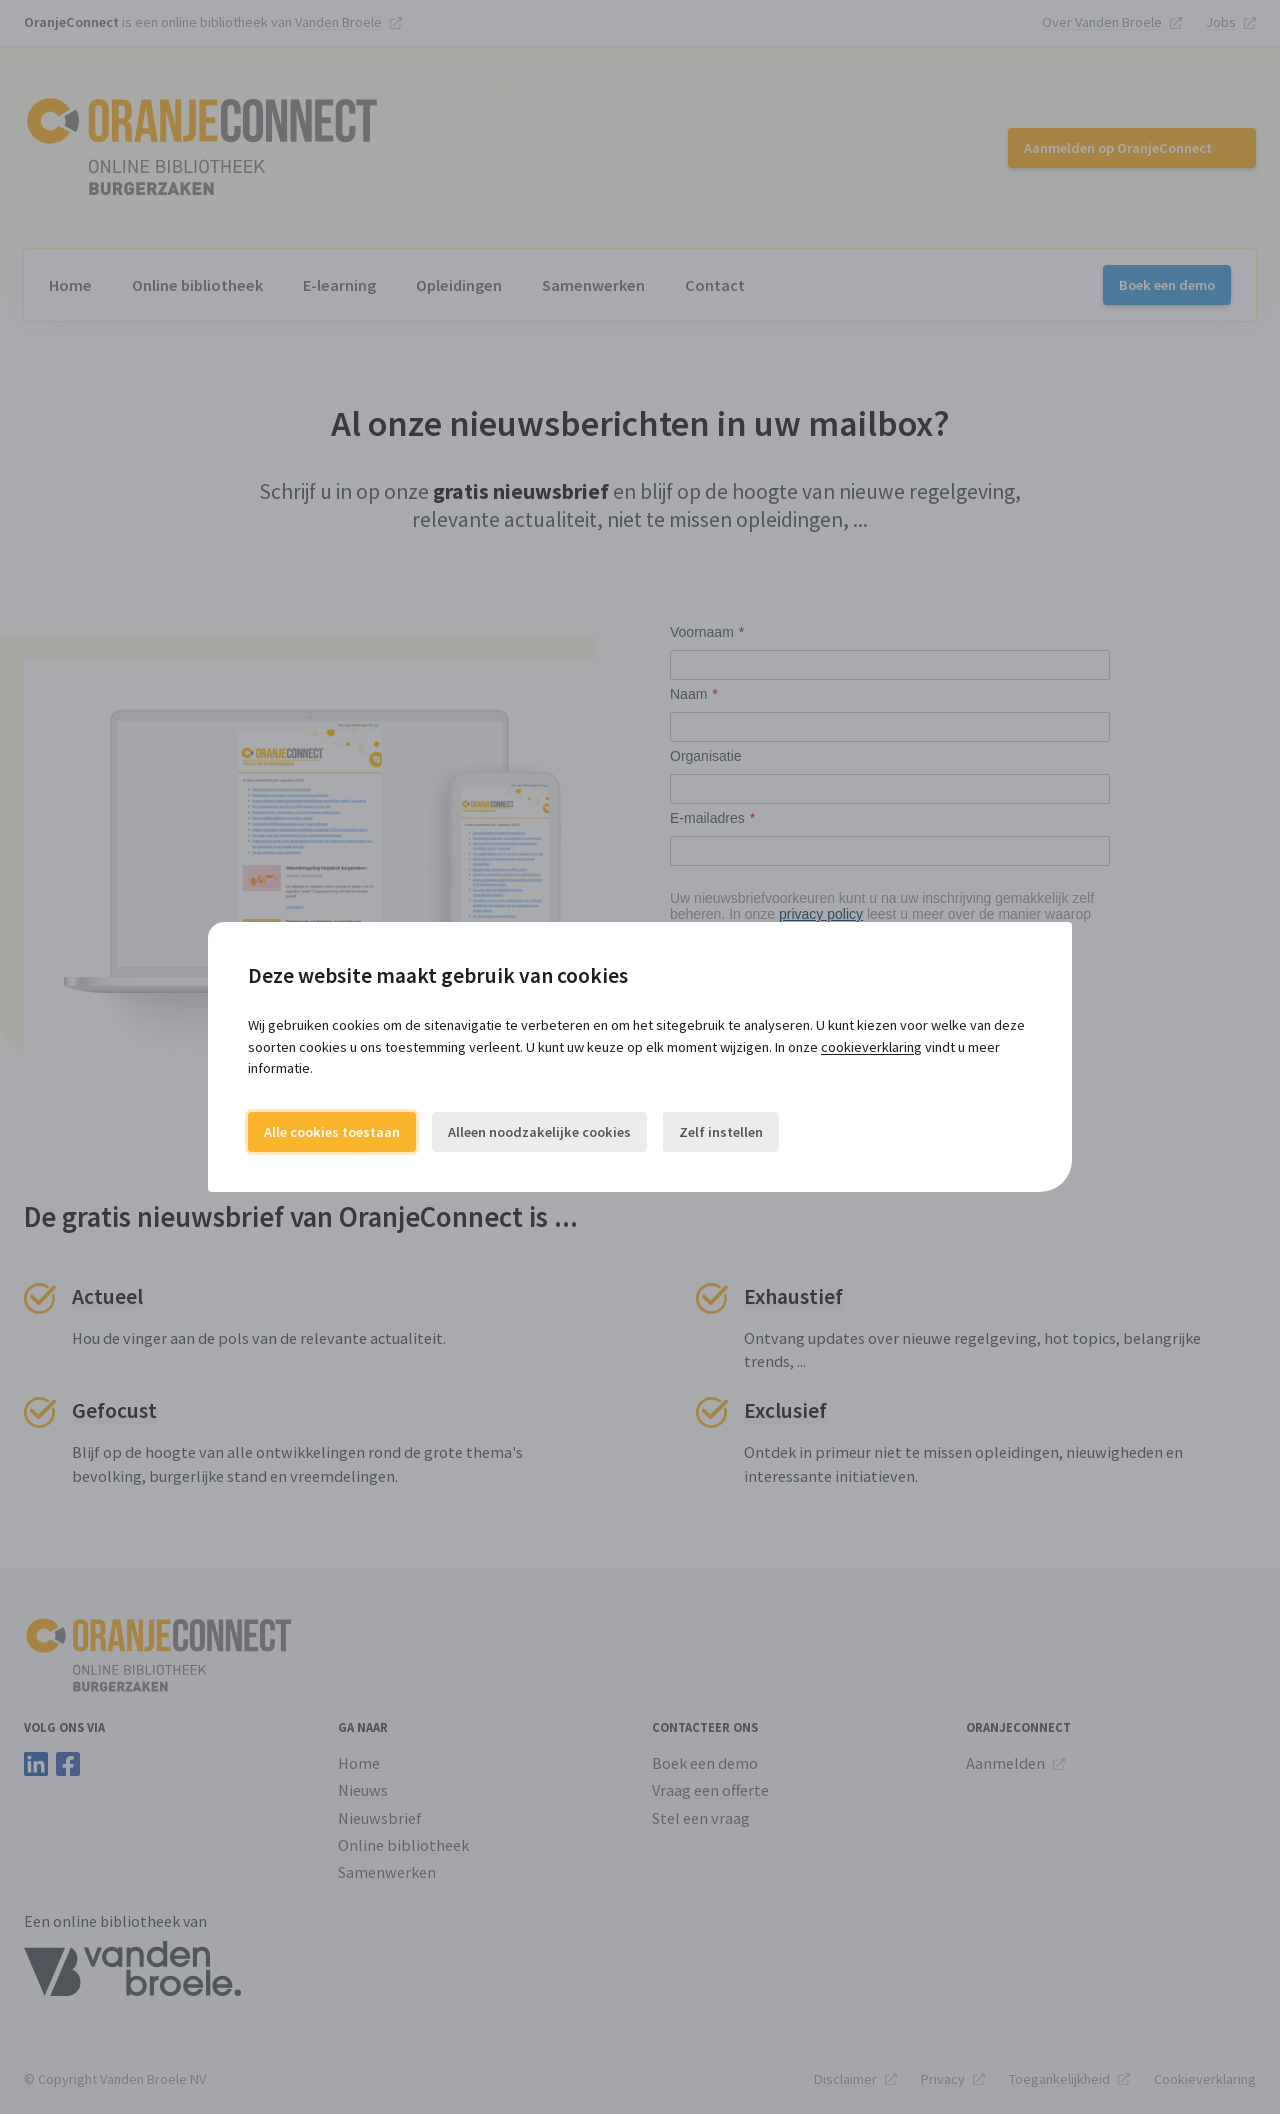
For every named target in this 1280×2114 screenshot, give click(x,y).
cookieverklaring (871, 1047)
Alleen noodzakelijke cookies (539, 1132)
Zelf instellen (721, 1132)
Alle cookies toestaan (332, 1132)
